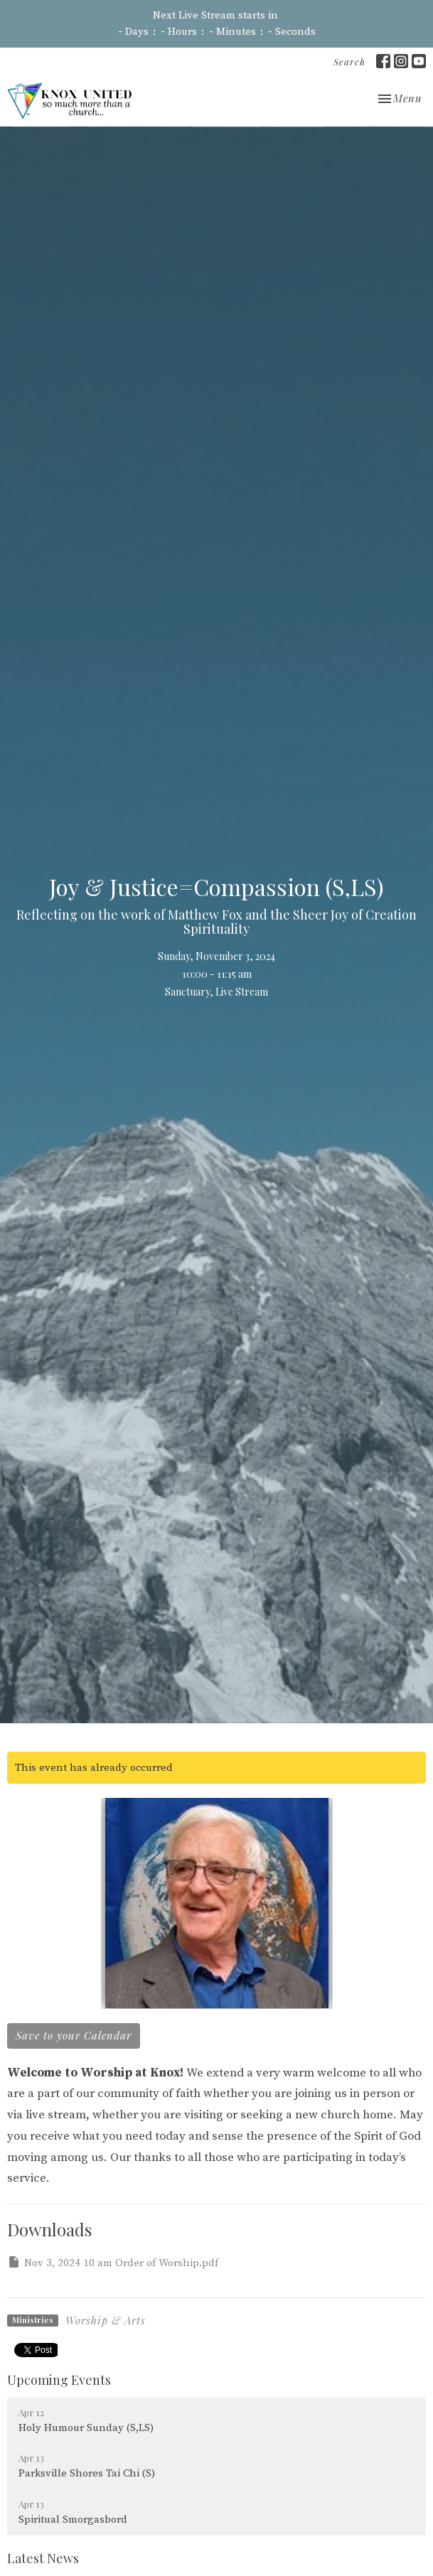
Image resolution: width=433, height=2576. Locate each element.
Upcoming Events (59, 2379)
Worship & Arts (105, 2320)
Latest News (43, 2558)
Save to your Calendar (74, 2035)
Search (349, 61)
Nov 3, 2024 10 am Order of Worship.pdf (112, 2262)
